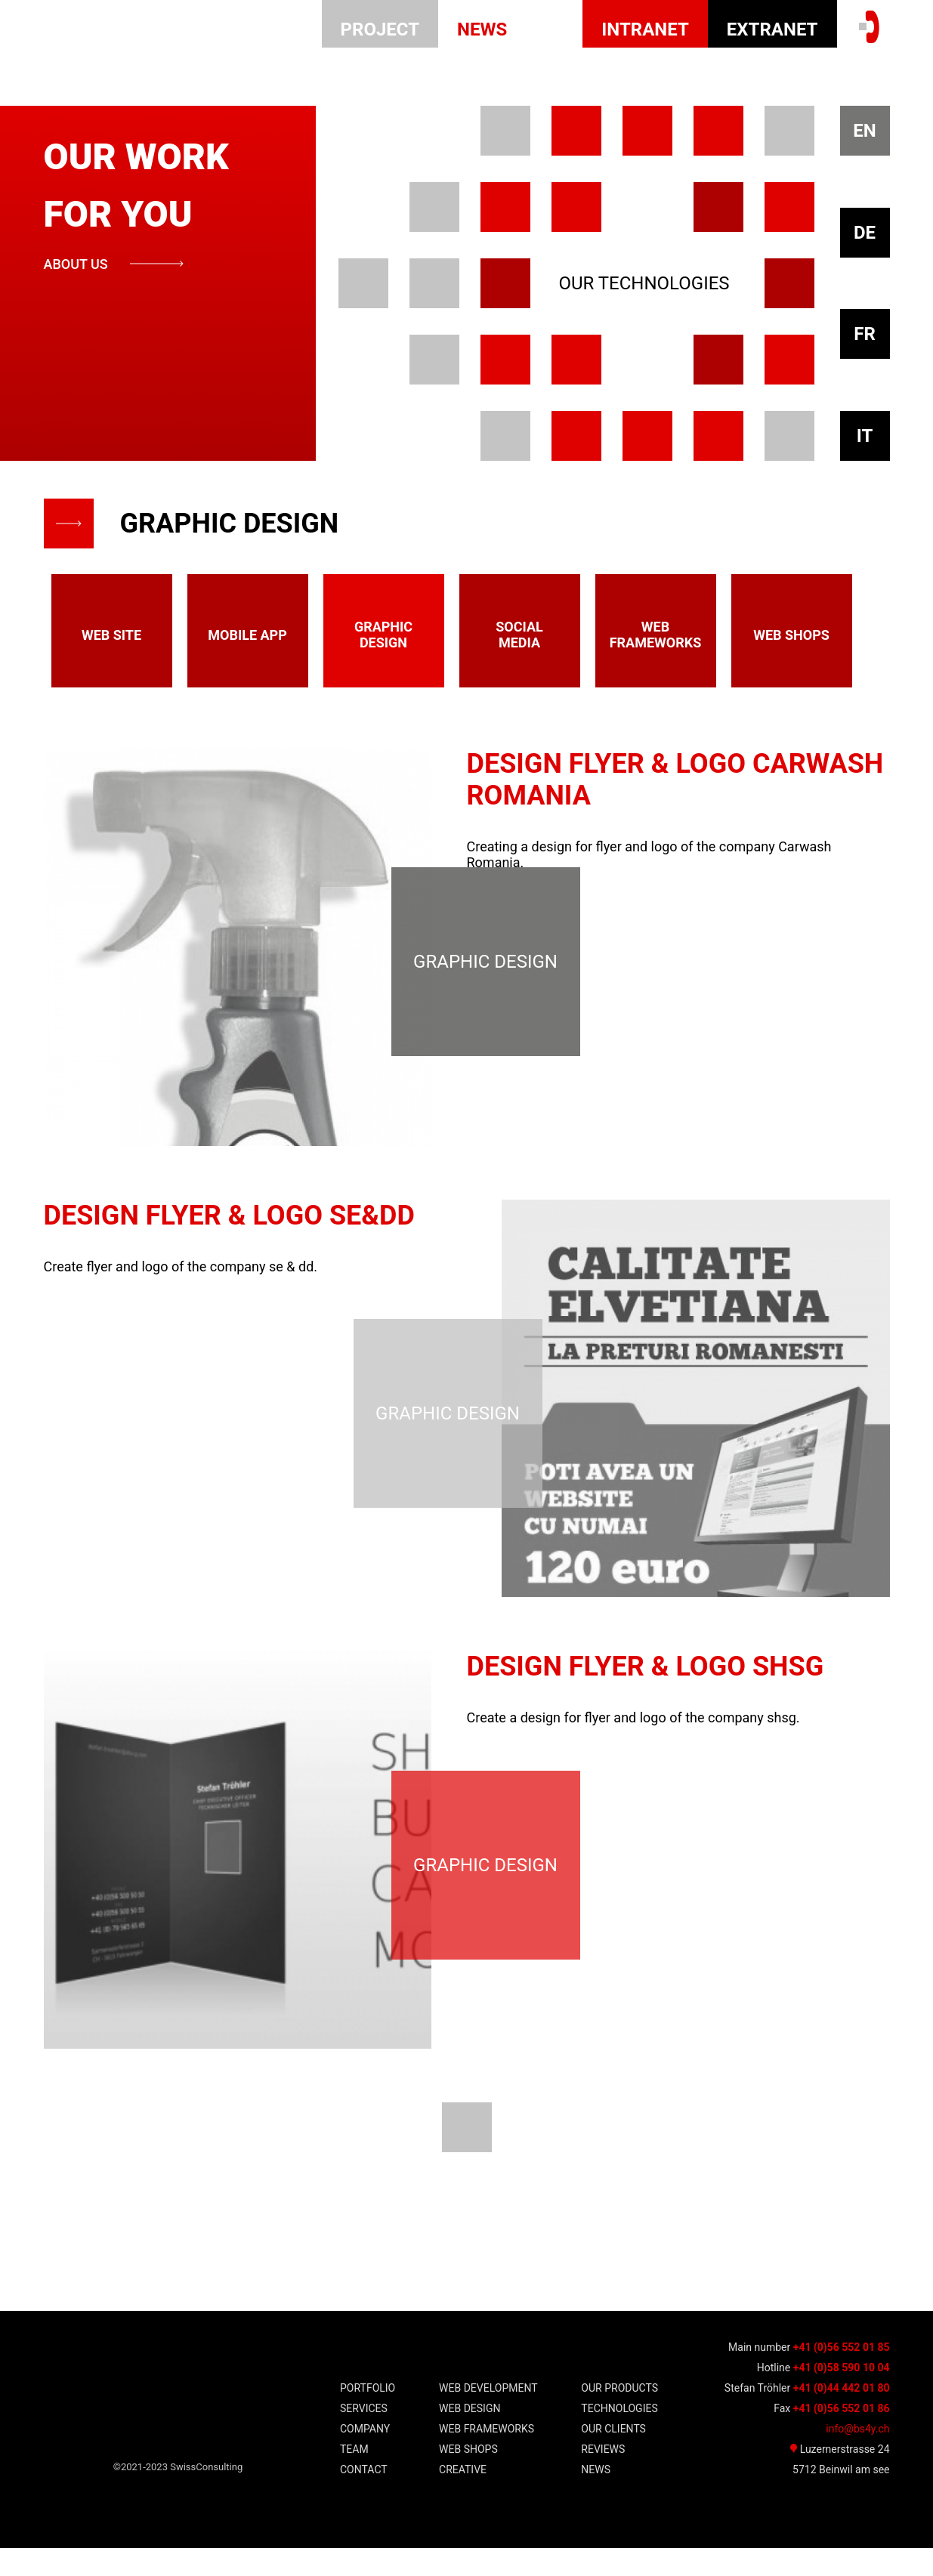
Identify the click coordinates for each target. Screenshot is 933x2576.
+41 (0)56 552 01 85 (841, 2375)
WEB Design (469, 2437)
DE (865, 232)
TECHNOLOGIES (619, 2437)
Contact (364, 2498)
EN (864, 130)
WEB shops (468, 2478)
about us (76, 264)
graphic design (383, 634)
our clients (613, 2457)
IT (865, 435)
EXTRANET (772, 29)
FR (865, 333)
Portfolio (367, 2417)
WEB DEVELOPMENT (488, 2417)
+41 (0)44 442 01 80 (841, 2416)
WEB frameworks (486, 2457)
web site (111, 635)
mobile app (247, 635)
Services (364, 2437)
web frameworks (656, 634)
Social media (519, 634)
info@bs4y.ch (857, 2457)
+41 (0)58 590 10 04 (841, 2395)
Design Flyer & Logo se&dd (229, 1224)
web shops (791, 635)
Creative (463, 2498)
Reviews (603, 2478)
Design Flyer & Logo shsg (645, 1685)
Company (365, 2457)
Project (380, 29)
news (482, 29)
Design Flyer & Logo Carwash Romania (675, 779)
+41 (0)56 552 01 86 (841, 2436)
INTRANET (645, 29)
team (354, 2478)
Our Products (619, 2417)
